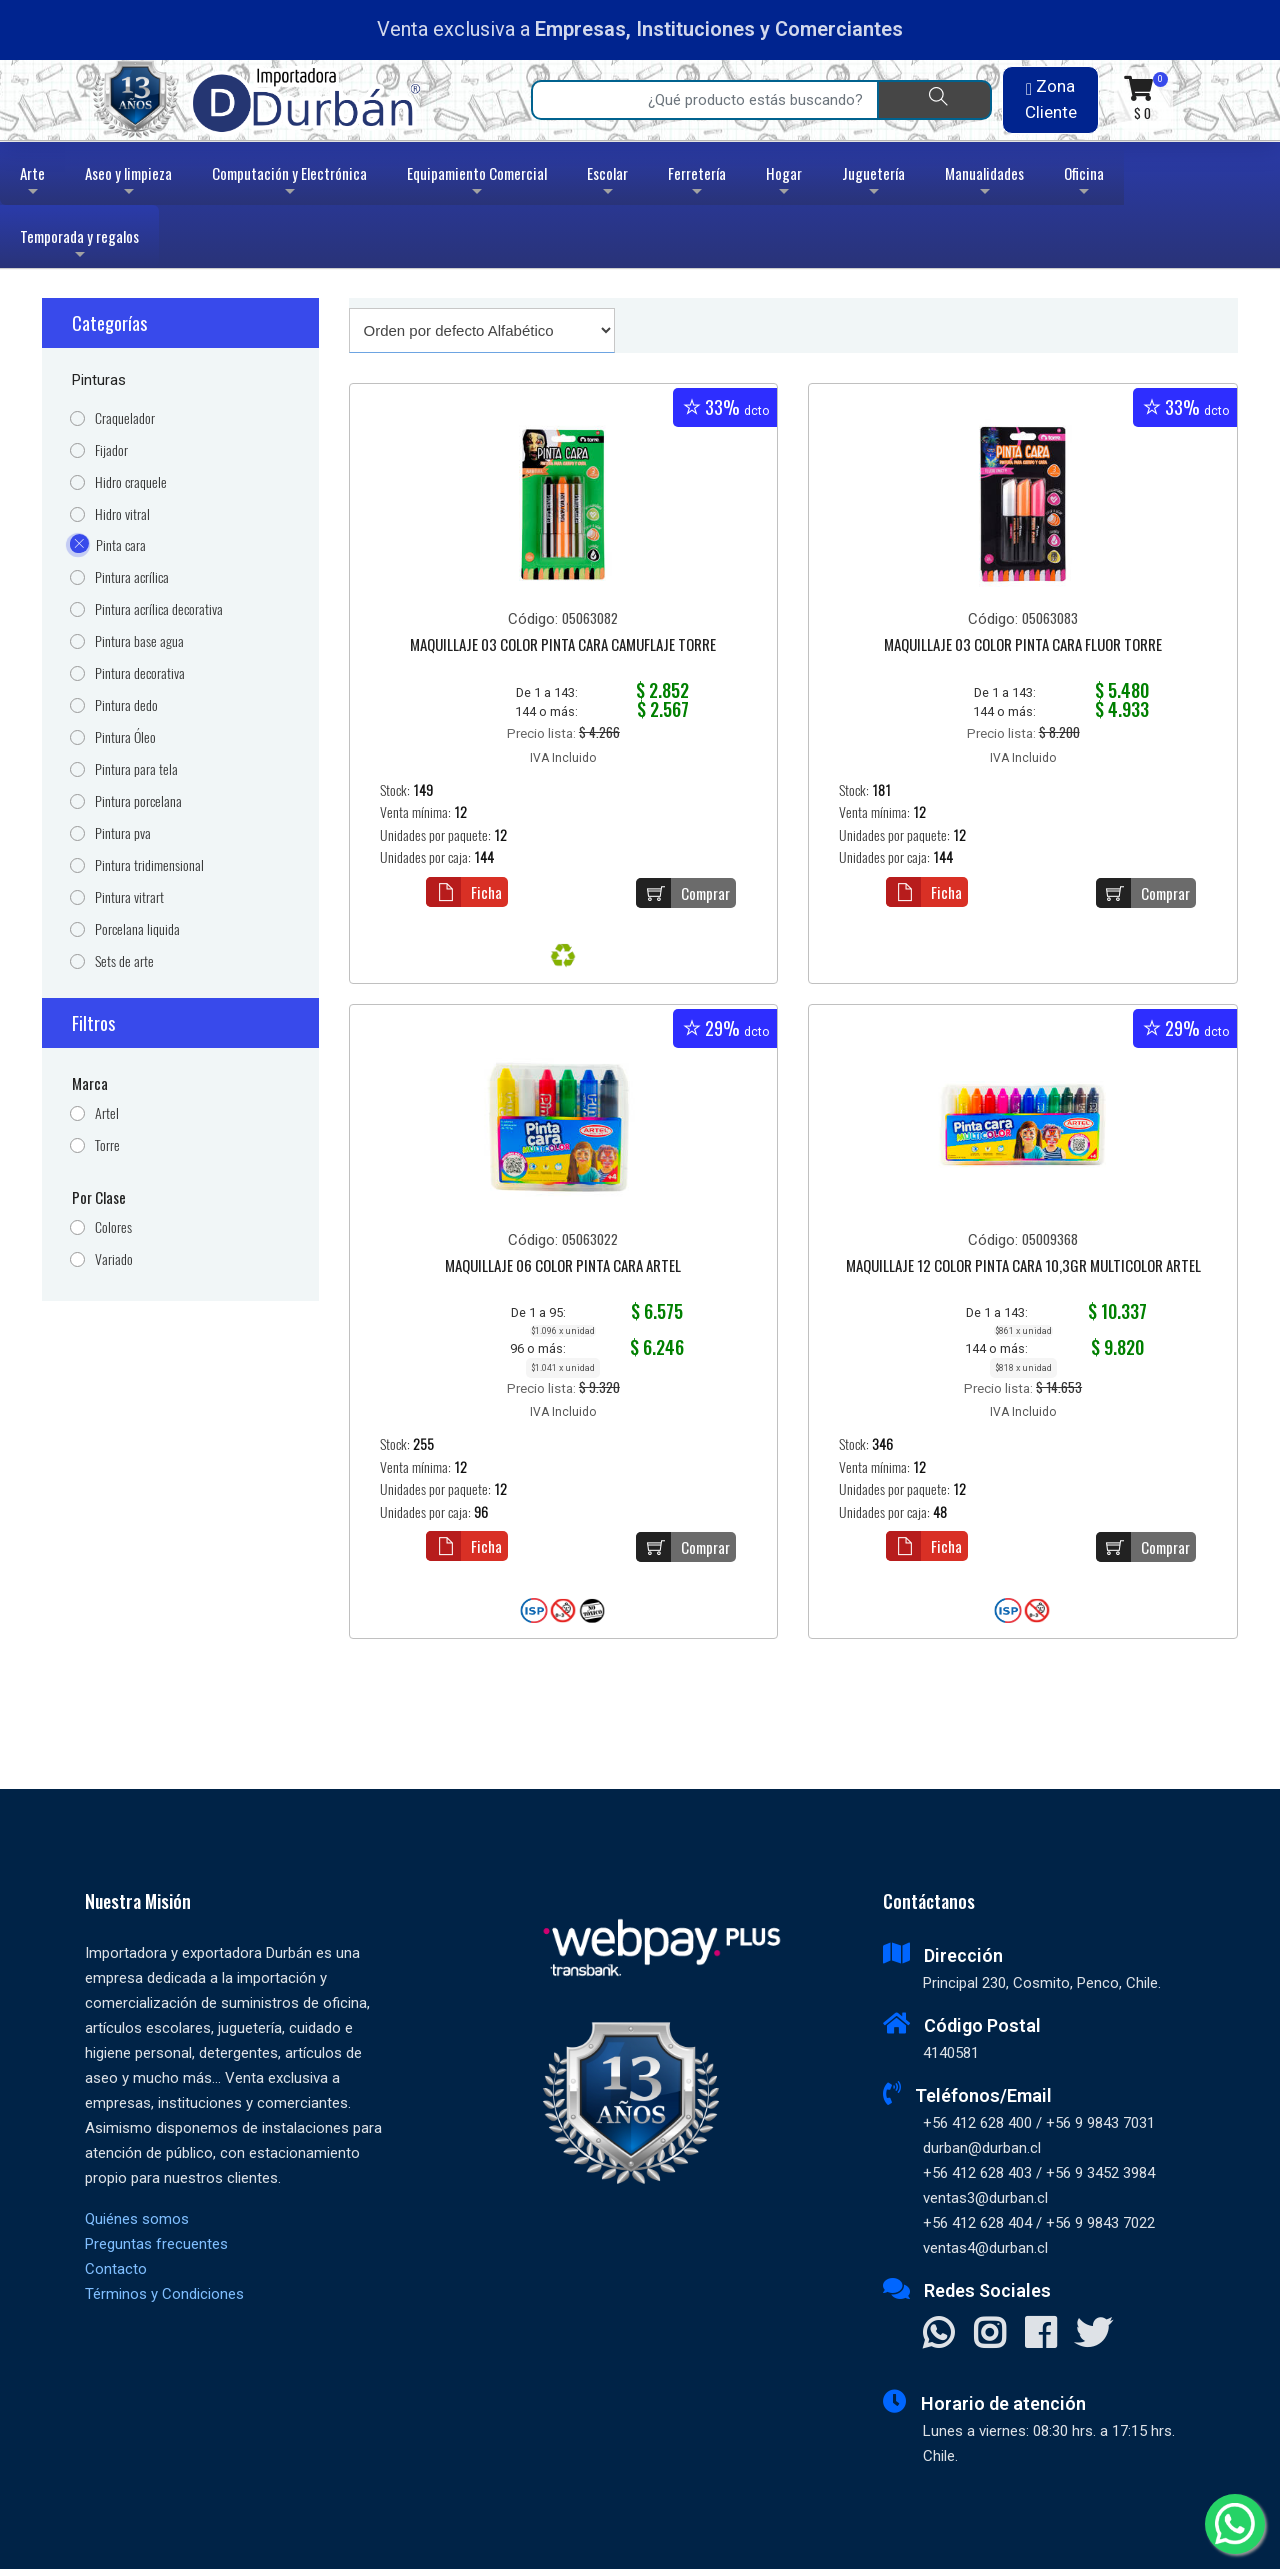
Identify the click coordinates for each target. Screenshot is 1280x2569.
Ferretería (697, 183)
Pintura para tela (136, 769)
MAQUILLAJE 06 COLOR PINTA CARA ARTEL (563, 1267)
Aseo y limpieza (128, 183)
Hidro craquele (131, 482)
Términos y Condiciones (164, 2294)
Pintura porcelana (138, 801)
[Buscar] (934, 100)
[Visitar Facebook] (1040, 2335)
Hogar (784, 183)
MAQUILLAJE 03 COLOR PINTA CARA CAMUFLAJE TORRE (563, 646)
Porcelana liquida (137, 929)
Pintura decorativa (140, 673)
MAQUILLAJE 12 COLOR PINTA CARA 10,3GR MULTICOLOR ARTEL (1023, 1267)
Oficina (1084, 183)
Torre (107, 1145)
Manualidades (984, 183)
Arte (34, 183)
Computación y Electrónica (289, 183)
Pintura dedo (126, 705)
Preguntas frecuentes (156, 2244)
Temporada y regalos (79, 246)
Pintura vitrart (129, 897)
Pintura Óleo (125, 737)
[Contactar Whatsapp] (938, 2335)
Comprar (683, 893)
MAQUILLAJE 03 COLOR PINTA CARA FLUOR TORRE (1023, 646)
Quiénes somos (137, 2219)
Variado (114, 1259)
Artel (107, 1113)
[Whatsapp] (1235, 2524)
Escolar (607, 183)
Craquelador (125, 418)
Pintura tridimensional (149, 865)
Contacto (116, 2269)
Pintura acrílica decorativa (159, 609)
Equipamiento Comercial (477, 183)
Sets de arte (124, 961)
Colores (113, 1227)
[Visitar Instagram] (989, 2335)
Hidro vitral (122, 514)
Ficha (464, 892)
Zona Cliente (1051, 99)
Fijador (111, 450)
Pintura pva (123, 833)
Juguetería (873, 183)
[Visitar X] (1093, 2335)
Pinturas (99, 380)
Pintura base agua (139, 641)
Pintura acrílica (132, 577)
